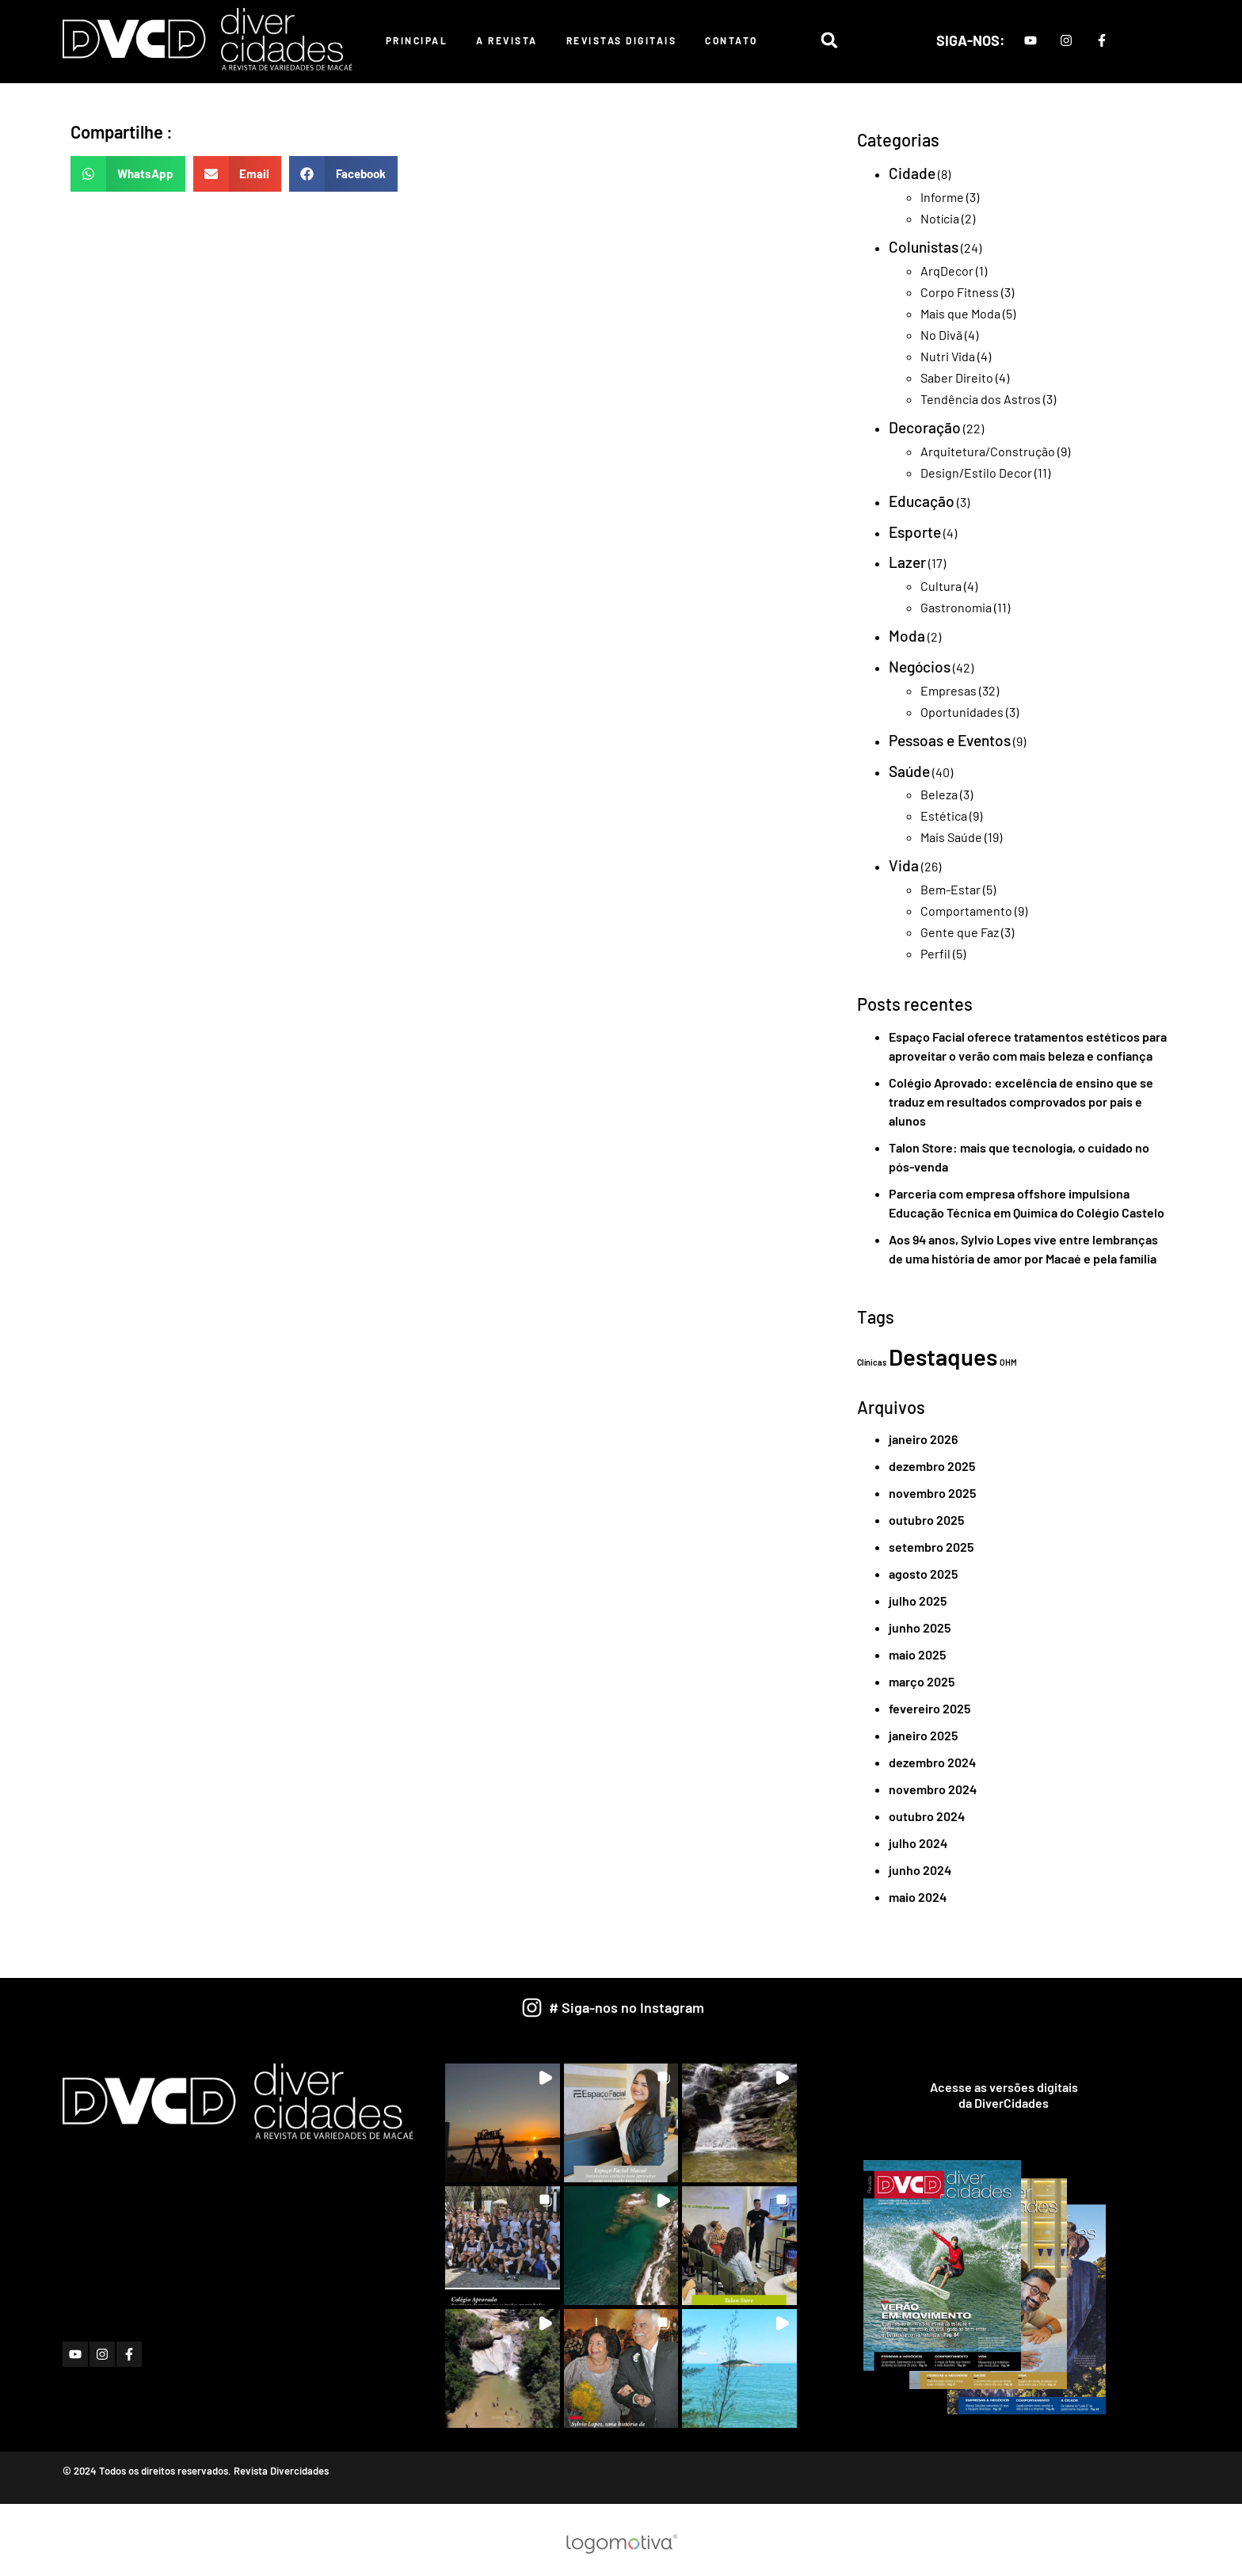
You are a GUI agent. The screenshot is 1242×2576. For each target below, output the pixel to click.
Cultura (941, 585)
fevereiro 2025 (929, 1708)
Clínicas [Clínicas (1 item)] (871, 1362)
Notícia (939, 218)
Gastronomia (956, 607)
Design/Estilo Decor (976, 472)
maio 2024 (918, 1896)
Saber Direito (956, 377)
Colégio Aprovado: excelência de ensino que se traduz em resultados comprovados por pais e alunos (1021, 1101)
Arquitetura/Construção (987, 451)
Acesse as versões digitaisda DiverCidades (1004, 2094)
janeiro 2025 (923, 1735)
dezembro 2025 (932, 1465)
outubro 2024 (927, 1815)
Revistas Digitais (621, 40)
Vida (904, 865)
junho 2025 (920, 1627)
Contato (731, 40)
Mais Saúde (951, 836)
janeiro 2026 (923, 1438)
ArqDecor (946, 270)
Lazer (907, 562)
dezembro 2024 (932, 1762)
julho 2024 (918, 1842)
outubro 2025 (926, 1519)
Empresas (948, 690)
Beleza (939, 794)
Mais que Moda (960, 313)
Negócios (920, 666)
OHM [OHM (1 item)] (1008, 1362)
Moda (907, 636)
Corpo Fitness (959, 291)
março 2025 (921, 1681)
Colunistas (923, 247)
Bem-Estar (950, 889)
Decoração (925, 427)
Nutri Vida (947, 356)
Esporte (915, 532)
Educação (921, 501)
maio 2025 (917, 1654)
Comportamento (966, 910)
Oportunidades (962, 711)
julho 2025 (918, 1600)
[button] (829, 40)
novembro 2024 (933, 1789)
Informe (942, 196)
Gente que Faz (959, 931)
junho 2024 (920, 1869)
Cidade (912, 173)
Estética (943, 815)
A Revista (507, 40)
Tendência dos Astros (980, 398)
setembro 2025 (931, 1546)
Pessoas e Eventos (950, 740)
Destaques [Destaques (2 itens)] (943, 1356)
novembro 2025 (932, 1492)
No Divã (941, 334)
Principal (417, 40)
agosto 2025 (923, 1573)
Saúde (909, 771)
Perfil (935, 953)
